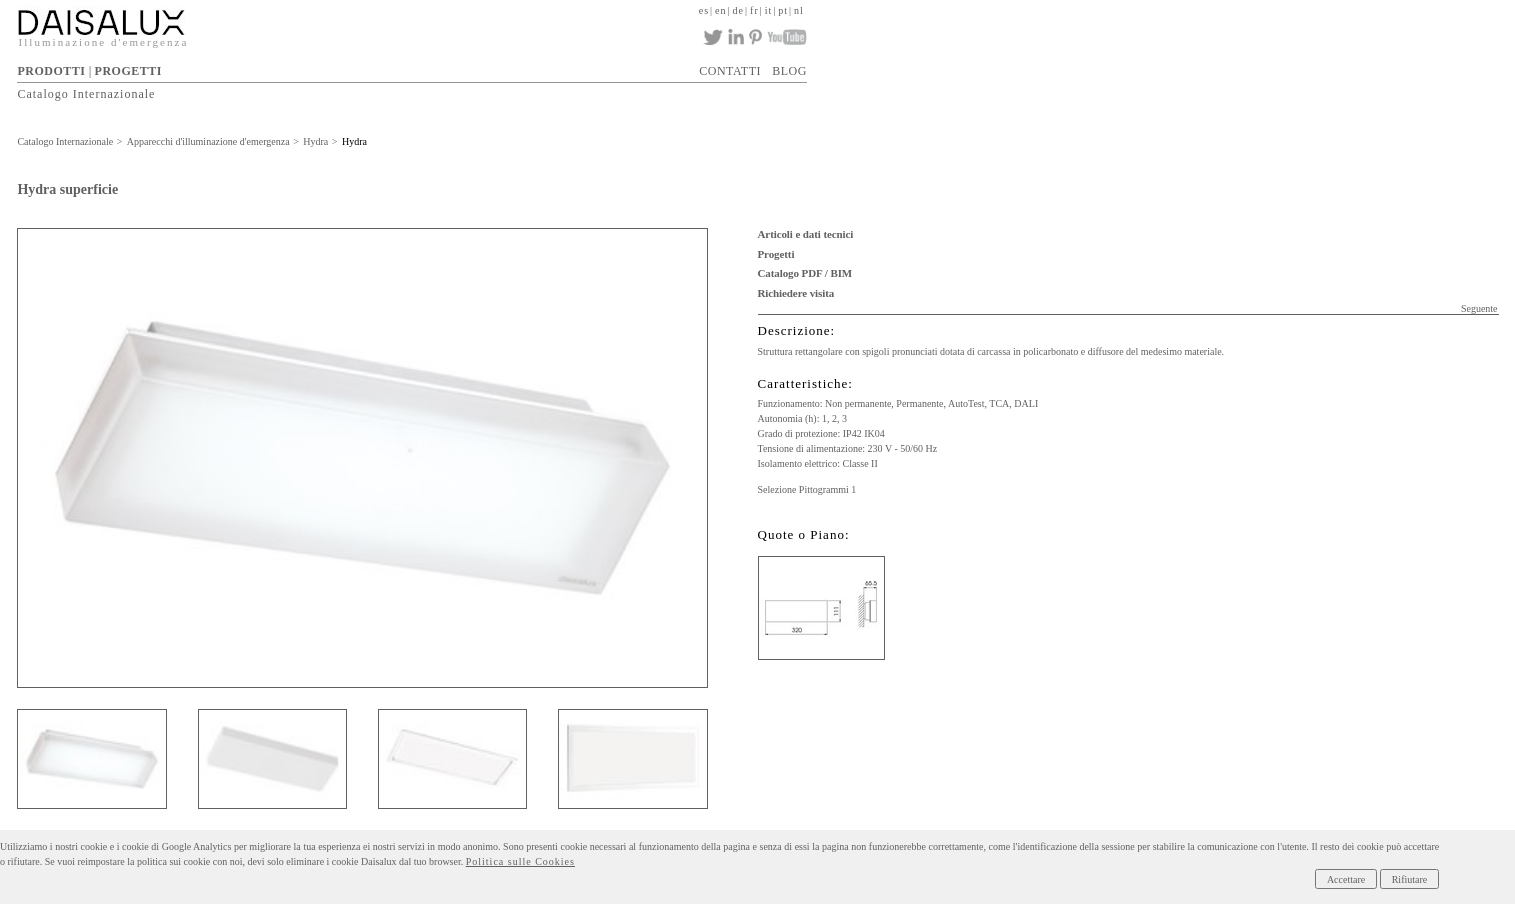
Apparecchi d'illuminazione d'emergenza (208, 141)
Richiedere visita (796, 293)
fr (754, 10)
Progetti (776, 254)
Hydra (315, 141)
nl (799, 10)
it (769, 10)
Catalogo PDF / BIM (805, 273)
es (704, 10)
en (720, 10)
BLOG (789, 71)
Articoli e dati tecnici (806, 234)
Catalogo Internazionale (86, 94)
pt (783, 10)
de (738, 10)
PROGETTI (128, 71)
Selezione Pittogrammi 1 (807, 489)
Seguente (1479, 308)
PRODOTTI (51, 71)
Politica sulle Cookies (520, 861)
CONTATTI (730, 71)
